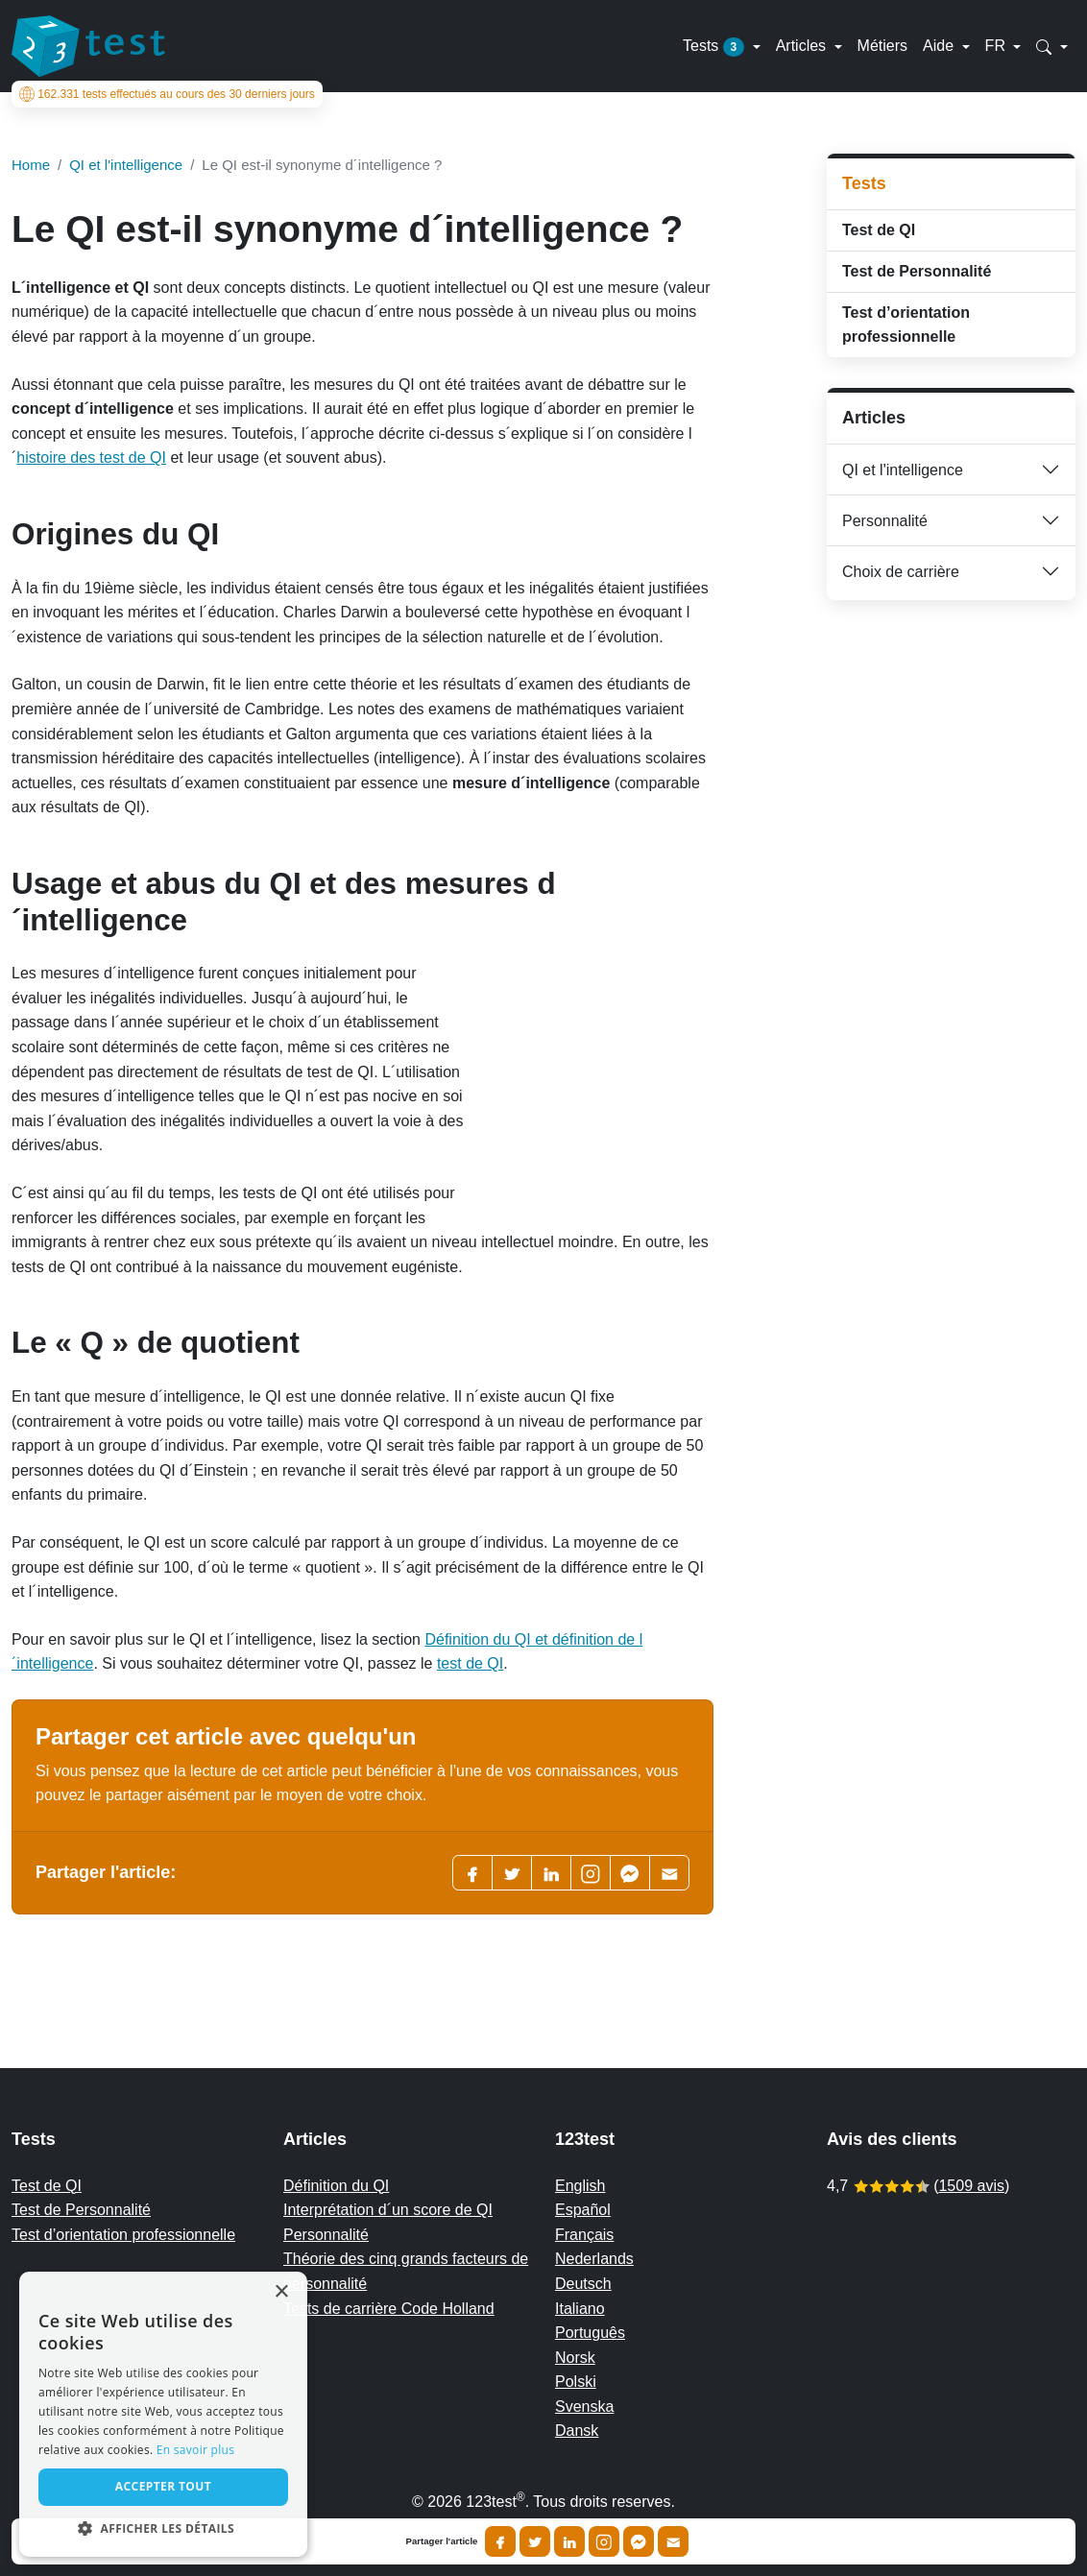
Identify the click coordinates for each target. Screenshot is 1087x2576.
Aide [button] (940, 45)
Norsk (575, 2357)
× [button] (281, 2292)
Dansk (576, 2430)
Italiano (580, 2308)
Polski (575, 2381)
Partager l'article (442, 2541)
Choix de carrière (900, 572)
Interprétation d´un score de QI (388, 2210)
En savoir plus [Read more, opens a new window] (195, 2450)
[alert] (163, 2414)
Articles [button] (803, 45)
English (580, 2186)
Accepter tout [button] (163, 2486)
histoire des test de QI (91, 457)
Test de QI (878, 230)
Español (583, 2210)
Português (590, 2332)
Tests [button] (716, 47)
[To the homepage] (88, 46)
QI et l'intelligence (902, 470)
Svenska (584, 2406)
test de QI (470, 1663)
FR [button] (997, 45)
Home (31, 164)
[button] (1051, 46)
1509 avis (971, 2186)
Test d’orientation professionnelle (906, 325)
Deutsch (583, 2283)
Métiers (882, 45)
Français (584, 2235)
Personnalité (885, 521)
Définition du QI (336, 2186)
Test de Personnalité (916, 271)
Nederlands (594, 2259)
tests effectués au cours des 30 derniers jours (167, 94)
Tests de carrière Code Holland (389, 2308)
